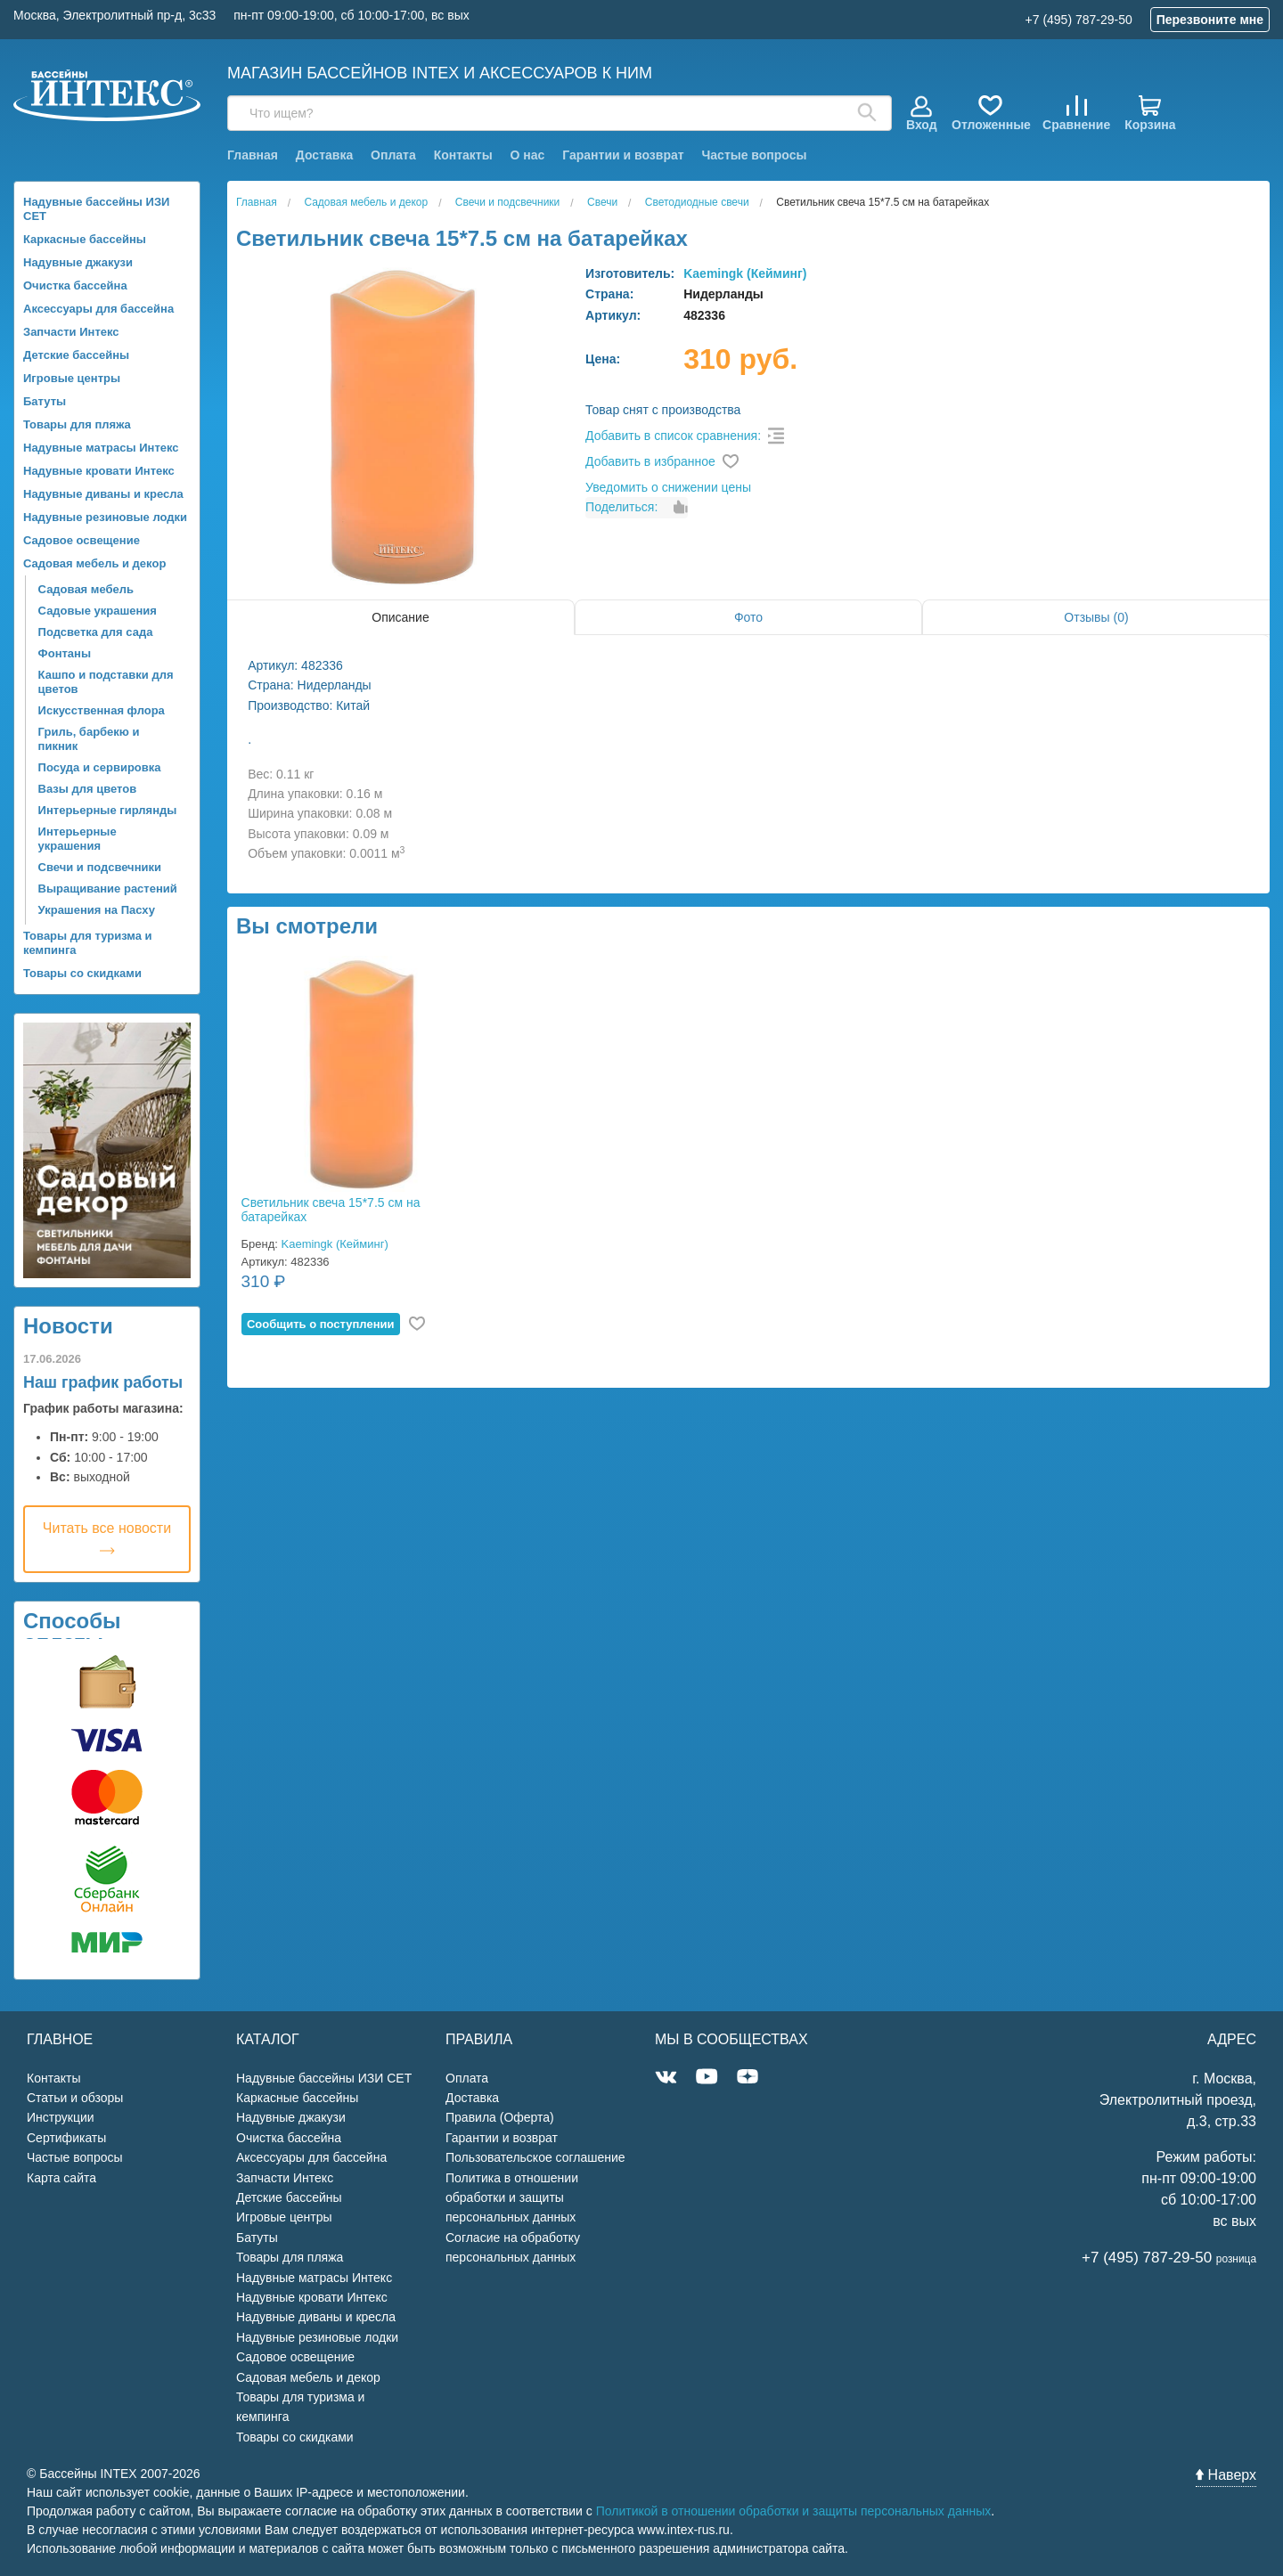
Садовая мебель (86, 589)
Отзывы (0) (1096, 617)
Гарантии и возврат (622, 155)
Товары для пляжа (77, 424)
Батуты (44, 401)
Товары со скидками (82, 973)
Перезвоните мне (1209, 19)
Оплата (393, 155)
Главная (252, 155)
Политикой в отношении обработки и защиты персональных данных (794, 2511)
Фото (748, 617)
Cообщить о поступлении (321, 1324)
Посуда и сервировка (99, 767)
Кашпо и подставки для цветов (106, 682)
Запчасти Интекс (71, 331)
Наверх (1226, 2474)
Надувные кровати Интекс (99, 470)
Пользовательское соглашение (535, 2157)
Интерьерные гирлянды (107, 810)
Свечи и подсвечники (99, 867)
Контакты (463, 155)
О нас (528, 155)
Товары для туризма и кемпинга (87, 943)
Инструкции (60, 2117)
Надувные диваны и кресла (103, 494)
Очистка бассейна (75, 285)
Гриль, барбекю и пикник (89, 739)
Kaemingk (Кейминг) (744, 273)
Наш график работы (103, 1382)
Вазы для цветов (87, 788)
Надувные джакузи (78, 262)
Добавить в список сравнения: (673, 435)
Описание (400, 617)
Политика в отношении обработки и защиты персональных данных (511, 2198)
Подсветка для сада (95, 632)
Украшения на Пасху (96, 910)
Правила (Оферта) (499, 2117)
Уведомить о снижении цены (668, 487)
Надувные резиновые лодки (105, 517)
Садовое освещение (81, 540)
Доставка (324, 155)
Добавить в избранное (650, 461)
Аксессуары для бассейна (98, 308)
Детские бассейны (76, 355)
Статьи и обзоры (75, 2098)
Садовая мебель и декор (94, 563)
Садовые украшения (97, 610)
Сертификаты (66, 2138)
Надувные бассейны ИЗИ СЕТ (96, 209)
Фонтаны (64, 653)
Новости (68, 1326)
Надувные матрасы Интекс (101, 447)
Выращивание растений (107, 888)
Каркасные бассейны (84, 239)
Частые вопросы (753, 155)
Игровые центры (71, 378)
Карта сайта (61, 2178)
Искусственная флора (101, 710)
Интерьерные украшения (77, 838)
